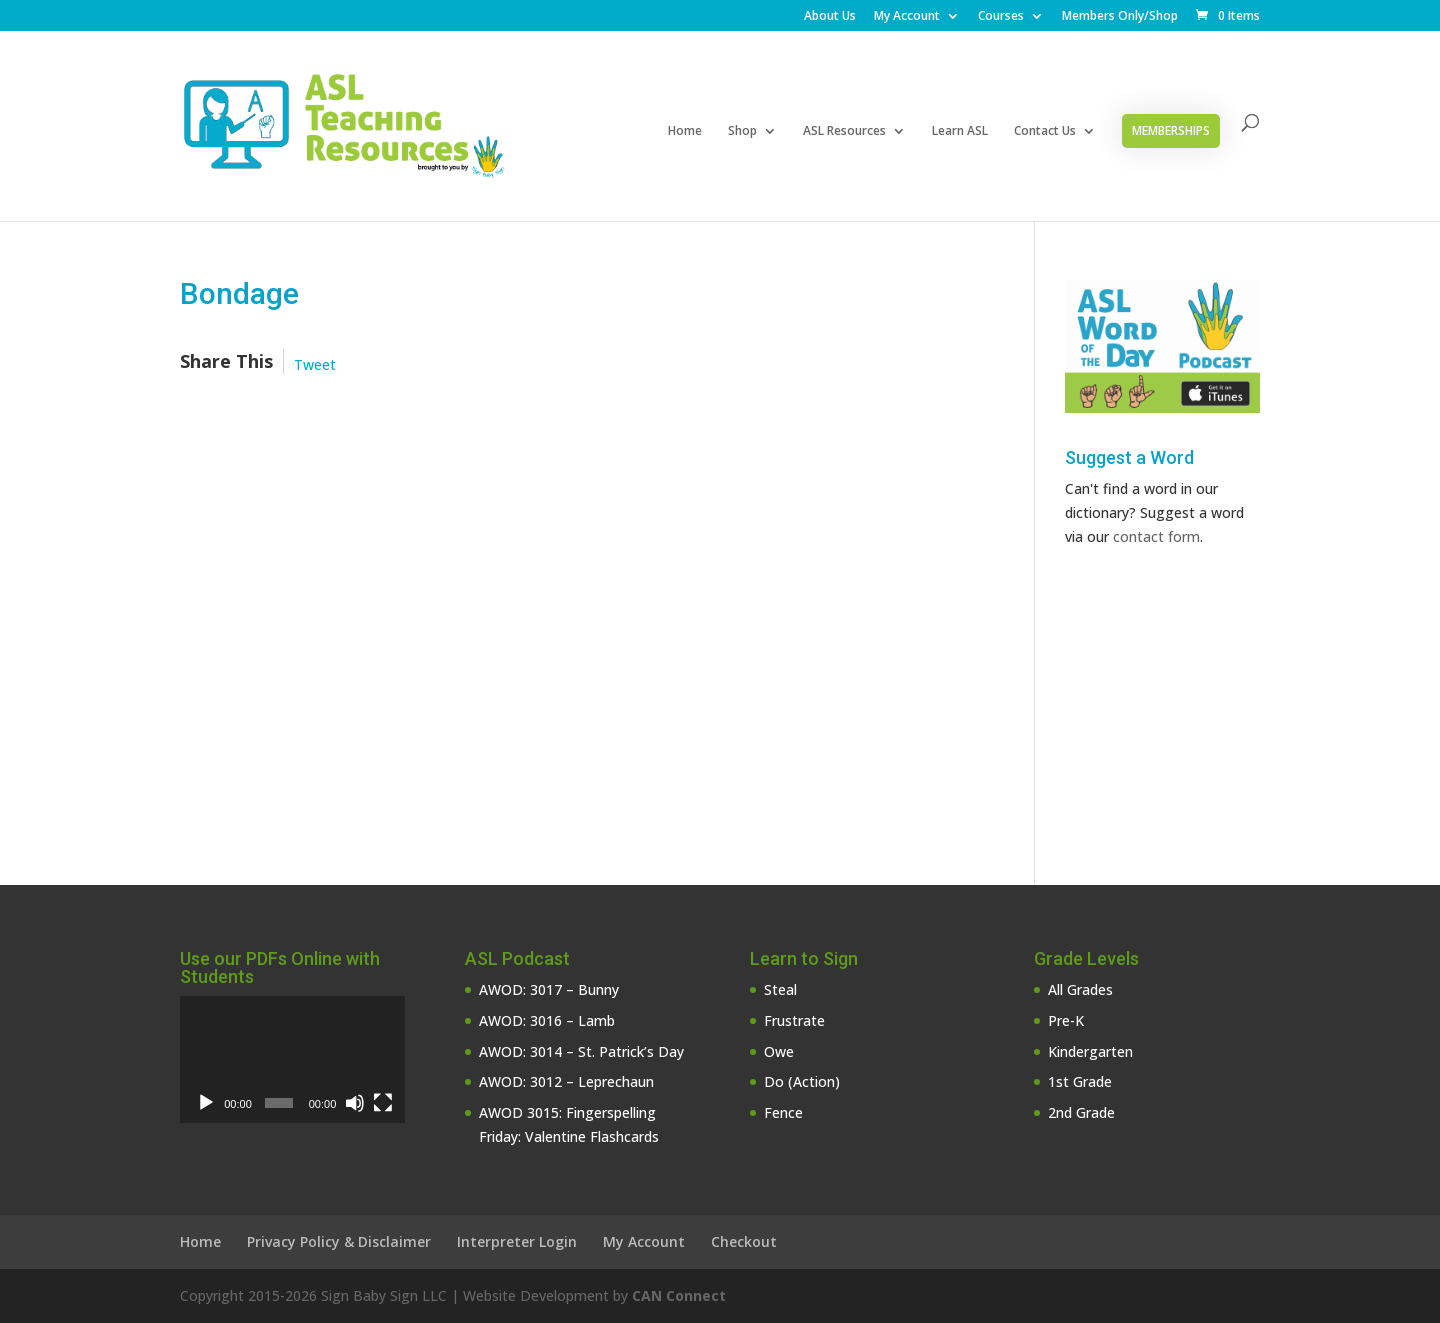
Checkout (744, 1241)
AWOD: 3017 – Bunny (549, 989)
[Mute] (355, 1103)
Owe (779, 1051)
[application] (292, 1059)
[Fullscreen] (383, 1103)
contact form (1156, 536)
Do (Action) (802, 1081)
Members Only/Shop (1120, 17)
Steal (780, 989)
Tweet (315, 364)
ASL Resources (844, 131)
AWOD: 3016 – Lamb (547, 1020)
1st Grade (1080, 1081)
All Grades (1080, 989)
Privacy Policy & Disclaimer (339, 1241)
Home (685, 131)
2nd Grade (1081, 1112)
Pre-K (1066, 1020)
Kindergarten (1090, 1051)
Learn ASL (960, 131)
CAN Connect (679, 1295)
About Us (830, 17)
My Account (907, 17)
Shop (742, 131)
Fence (783, 1112)
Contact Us (1045, 131)
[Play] (206, 1103)
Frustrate (794, 1020)
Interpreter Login (517, 1241)
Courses (1001, 17)
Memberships (1171, 130)
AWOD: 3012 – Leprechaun (566, 1081)
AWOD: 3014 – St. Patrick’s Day (581, 1051)
